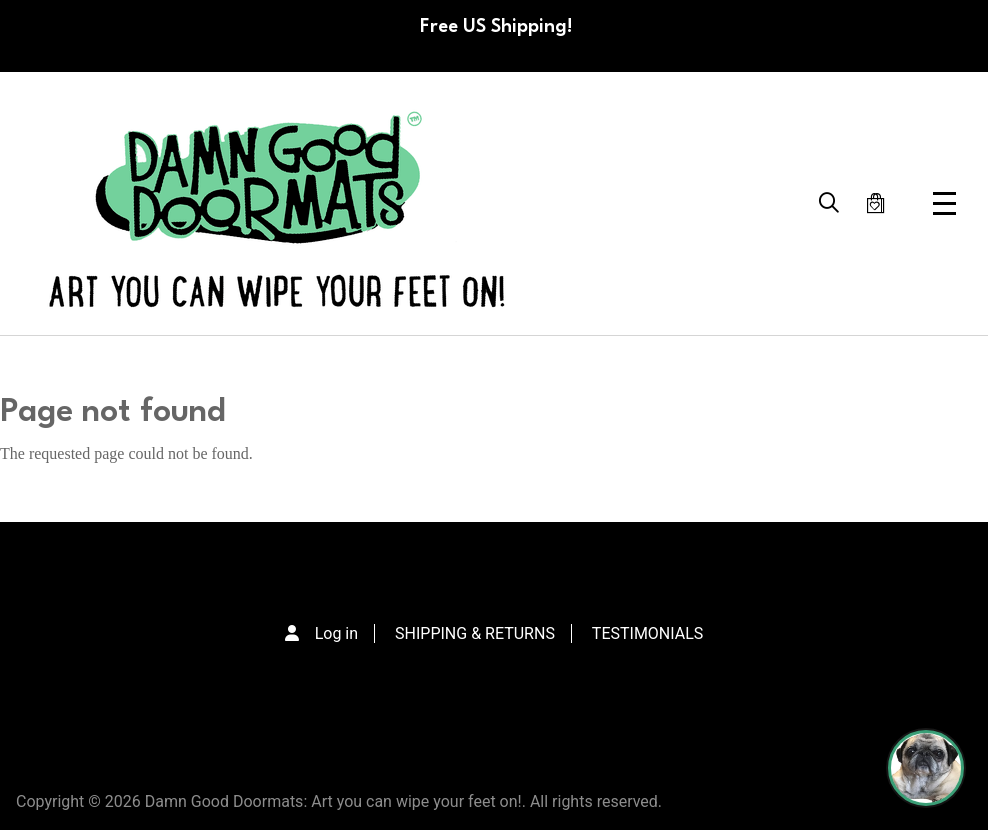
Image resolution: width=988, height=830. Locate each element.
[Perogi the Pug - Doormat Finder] (926, 768)
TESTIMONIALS (647, 633)
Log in (336, 633)
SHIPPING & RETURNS (475, 633)
